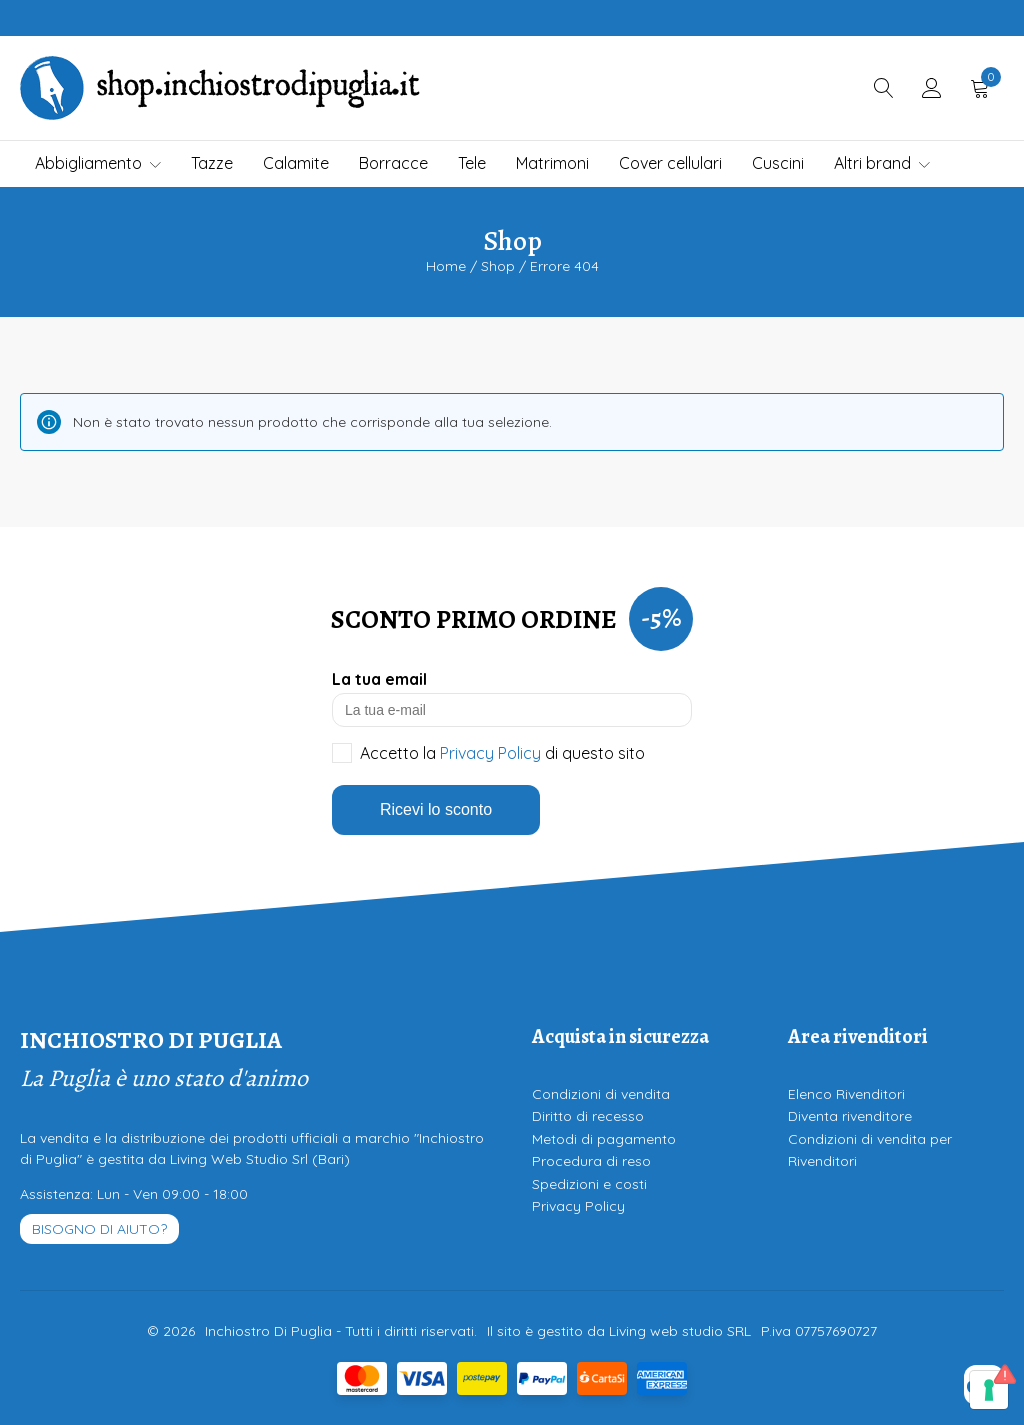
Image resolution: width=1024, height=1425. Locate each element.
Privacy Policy (490, 753)
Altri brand (882, 163)
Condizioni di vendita (601, 1094)
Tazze (212, 163)
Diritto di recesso (588, 1116)
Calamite (296, 163)
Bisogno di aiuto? (99, 1229)
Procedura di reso (591, 1161)
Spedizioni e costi (589, 1184)
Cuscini (778, 163)
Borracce (393, 163)
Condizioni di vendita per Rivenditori (870, 1150)
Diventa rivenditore (850, 1116)
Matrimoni (552, 163)
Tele (472, 163)
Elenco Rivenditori (846, 1094)
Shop (498, 266)
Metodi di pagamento (604, 1139)
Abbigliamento (98, 163)
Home (446, 266)
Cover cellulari (670, 163)
